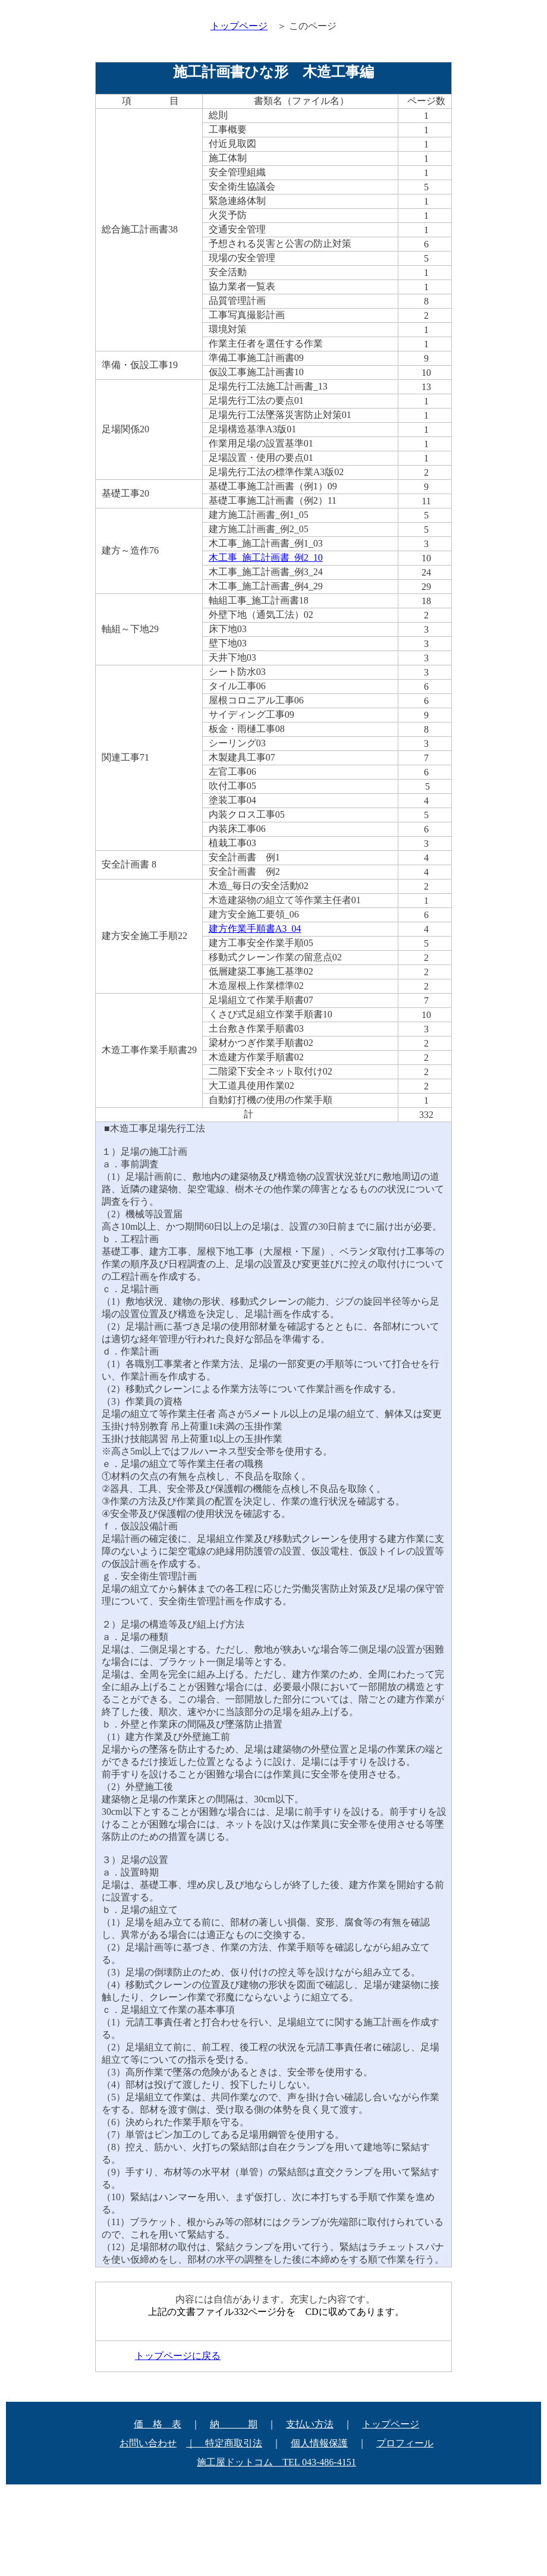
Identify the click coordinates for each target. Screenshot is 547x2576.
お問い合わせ (148, 2443)
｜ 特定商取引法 (224, 2443)
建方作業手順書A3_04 (255, 928)
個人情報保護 (319, 2443)
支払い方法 (310, 2424)
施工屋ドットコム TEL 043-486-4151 (276, 2462)
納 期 (233, 2424)
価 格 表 (157, 2424)
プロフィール (404, 2443)
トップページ (390, 2424)
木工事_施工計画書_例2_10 (266, 557)
